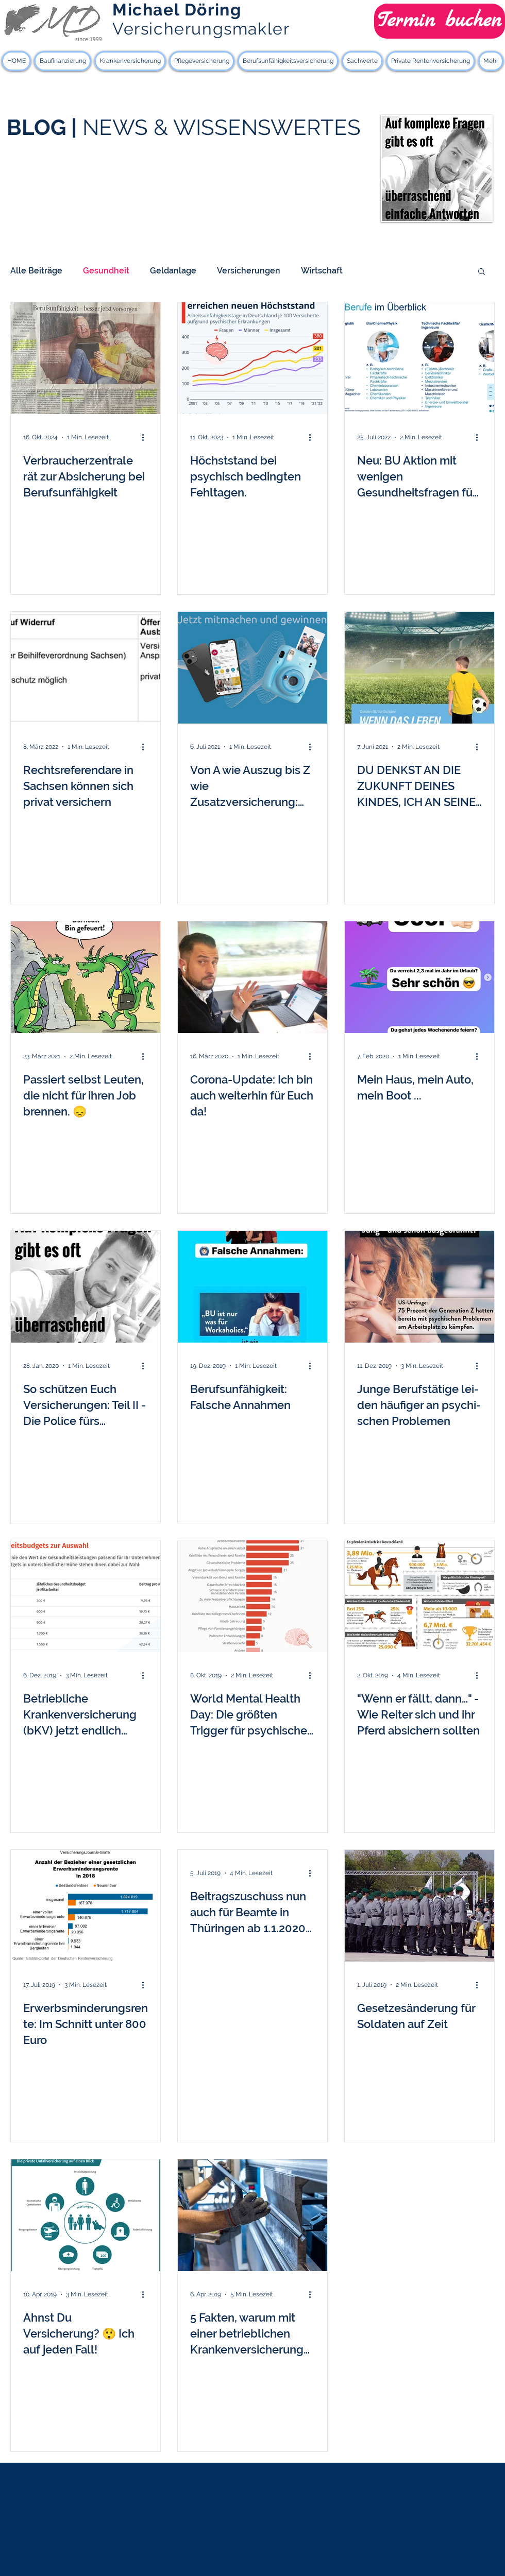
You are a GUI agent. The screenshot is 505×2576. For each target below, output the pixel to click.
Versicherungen (248, 271)
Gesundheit (106, 271)
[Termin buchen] (439, 21)
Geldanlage (173, 271)
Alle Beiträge (36, 271)
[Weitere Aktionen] (146, 437)
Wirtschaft (322, 271)
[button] (481, 272)
